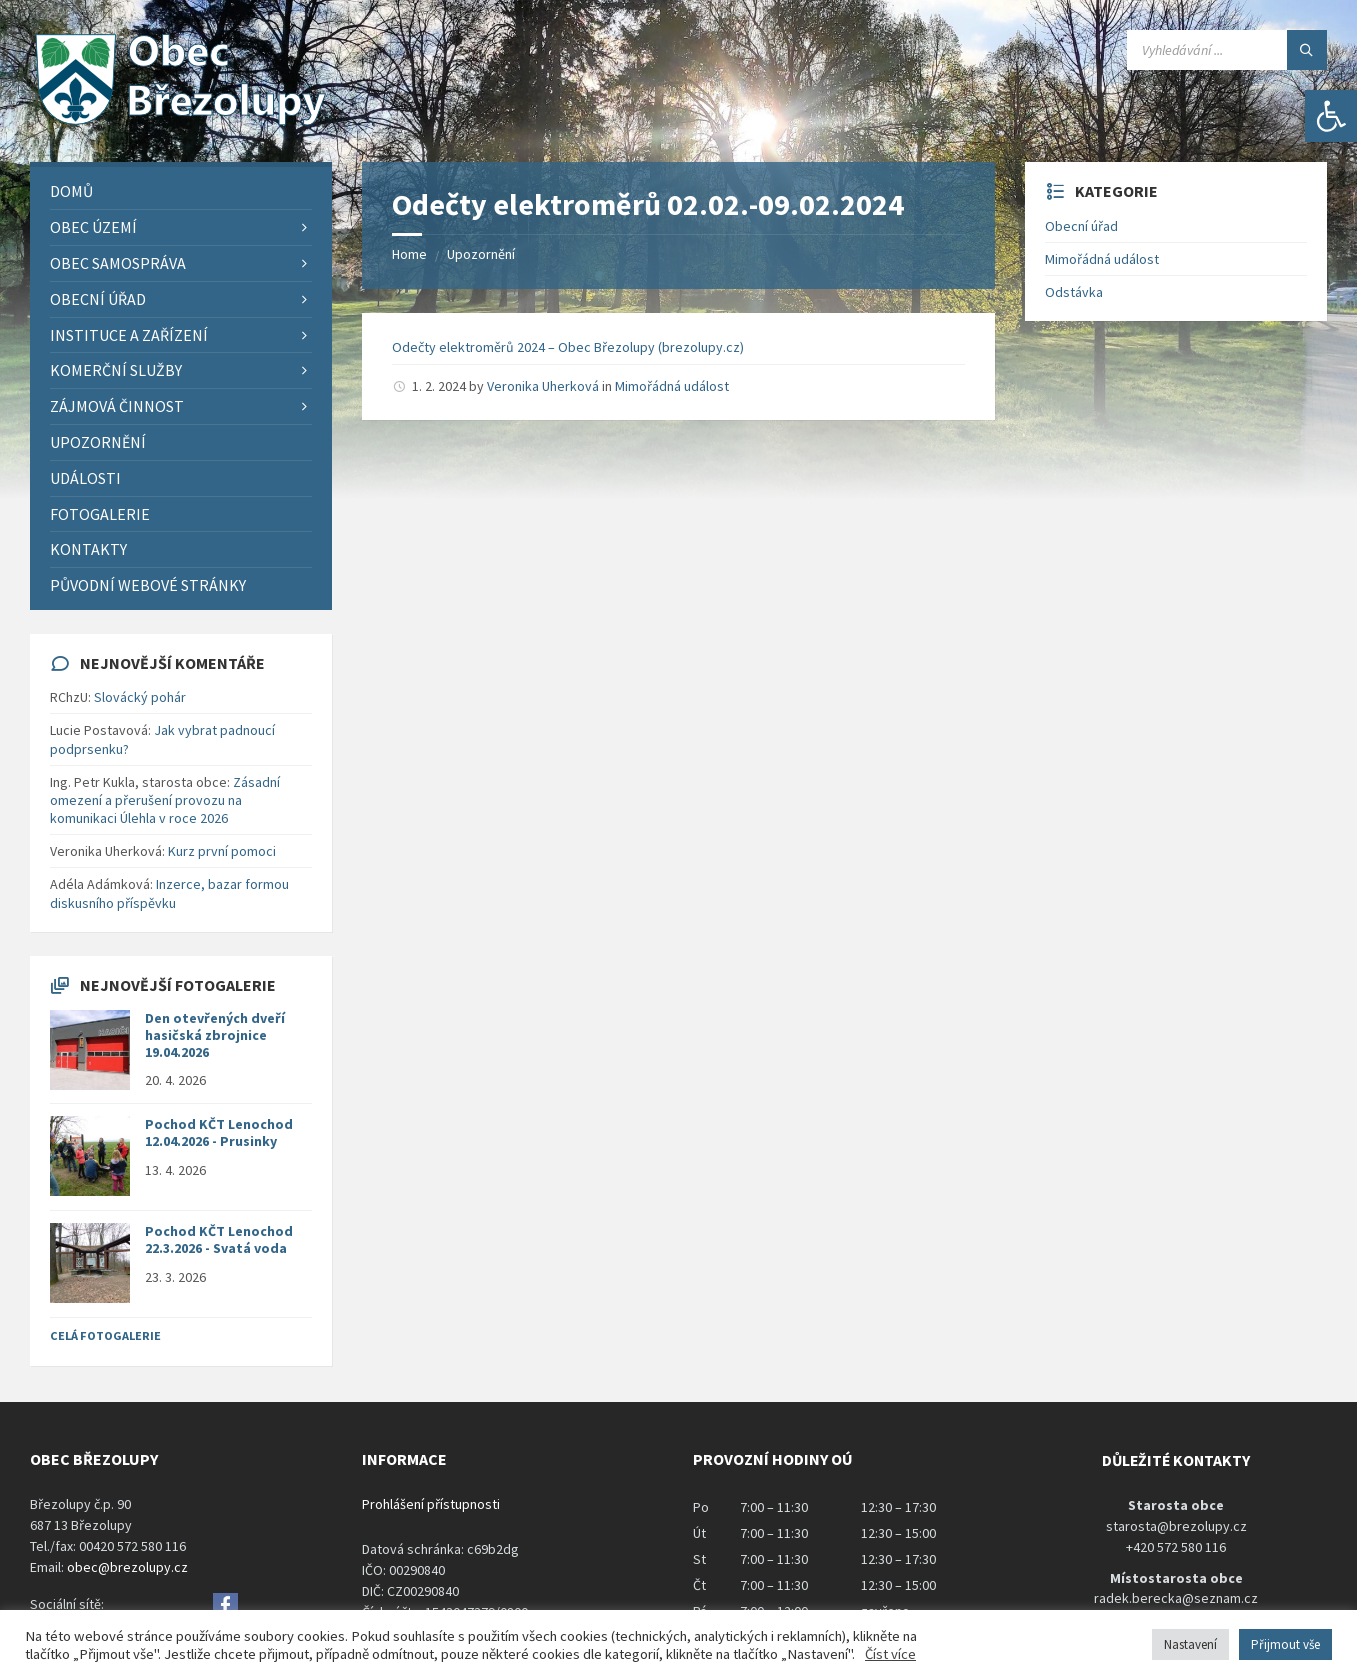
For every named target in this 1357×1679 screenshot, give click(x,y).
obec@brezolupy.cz (127, 1567)
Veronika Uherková (543, 386)
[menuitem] (181, 191)
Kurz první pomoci (222, 851)
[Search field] (1227, 50)
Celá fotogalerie (105, 1335)
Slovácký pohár (140, 697)
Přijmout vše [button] (1285, 1644)
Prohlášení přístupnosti (431, 1504)
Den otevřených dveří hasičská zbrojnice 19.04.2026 (215, 1035)
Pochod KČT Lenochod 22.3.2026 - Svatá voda (219, 1239)
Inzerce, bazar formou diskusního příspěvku (169, 893)
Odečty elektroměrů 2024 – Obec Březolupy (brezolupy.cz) (568, 347)
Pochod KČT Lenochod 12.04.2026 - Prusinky (219, 1132)
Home (409, 254)
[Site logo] (180, 123)
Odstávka (1074, 292)
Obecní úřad (1081, 226)
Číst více (890, 1654)
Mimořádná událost (672, 386)
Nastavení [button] (1190, 1644)
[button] (1331, 116)
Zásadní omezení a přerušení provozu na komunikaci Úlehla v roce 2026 (165, 800)
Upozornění (481, 254)
